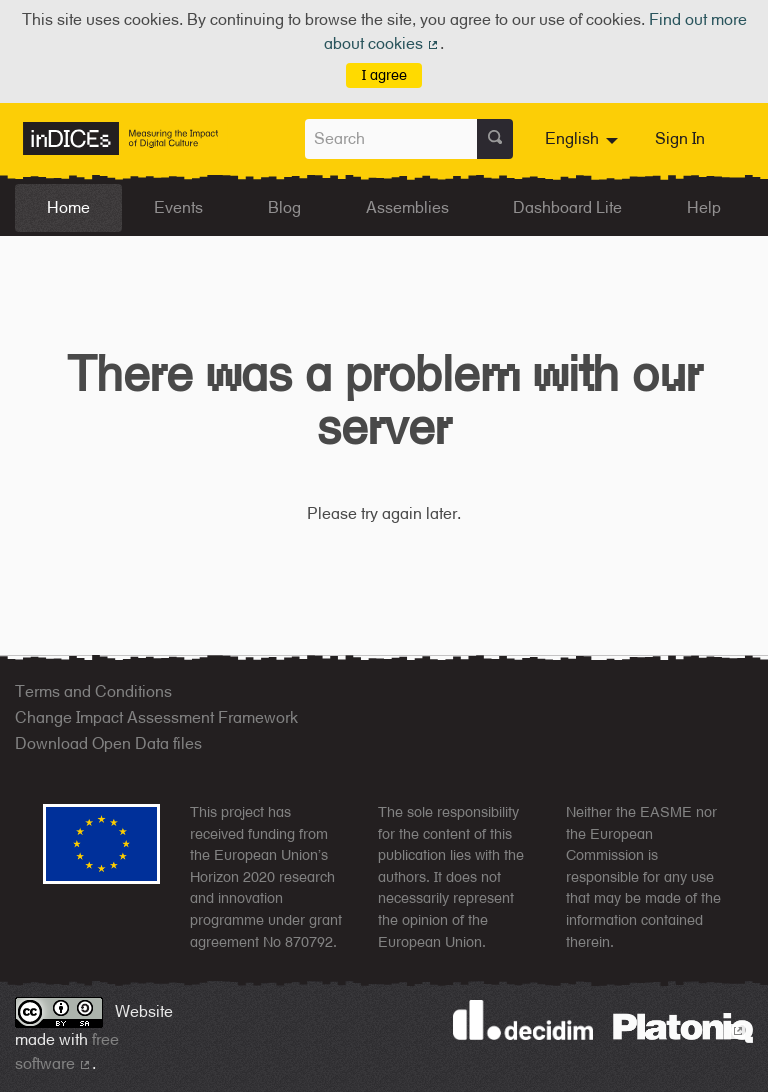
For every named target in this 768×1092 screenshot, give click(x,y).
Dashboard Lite (567, 207)
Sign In (680, 138)
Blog (284, 207)
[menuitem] (584, 139)
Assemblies (407, 207)
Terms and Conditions (93, 691)
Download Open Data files (108, 743)
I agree (384, 74)
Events (178, 207)
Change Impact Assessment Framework (156, 717)
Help (704, 207)
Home (68, 207)
